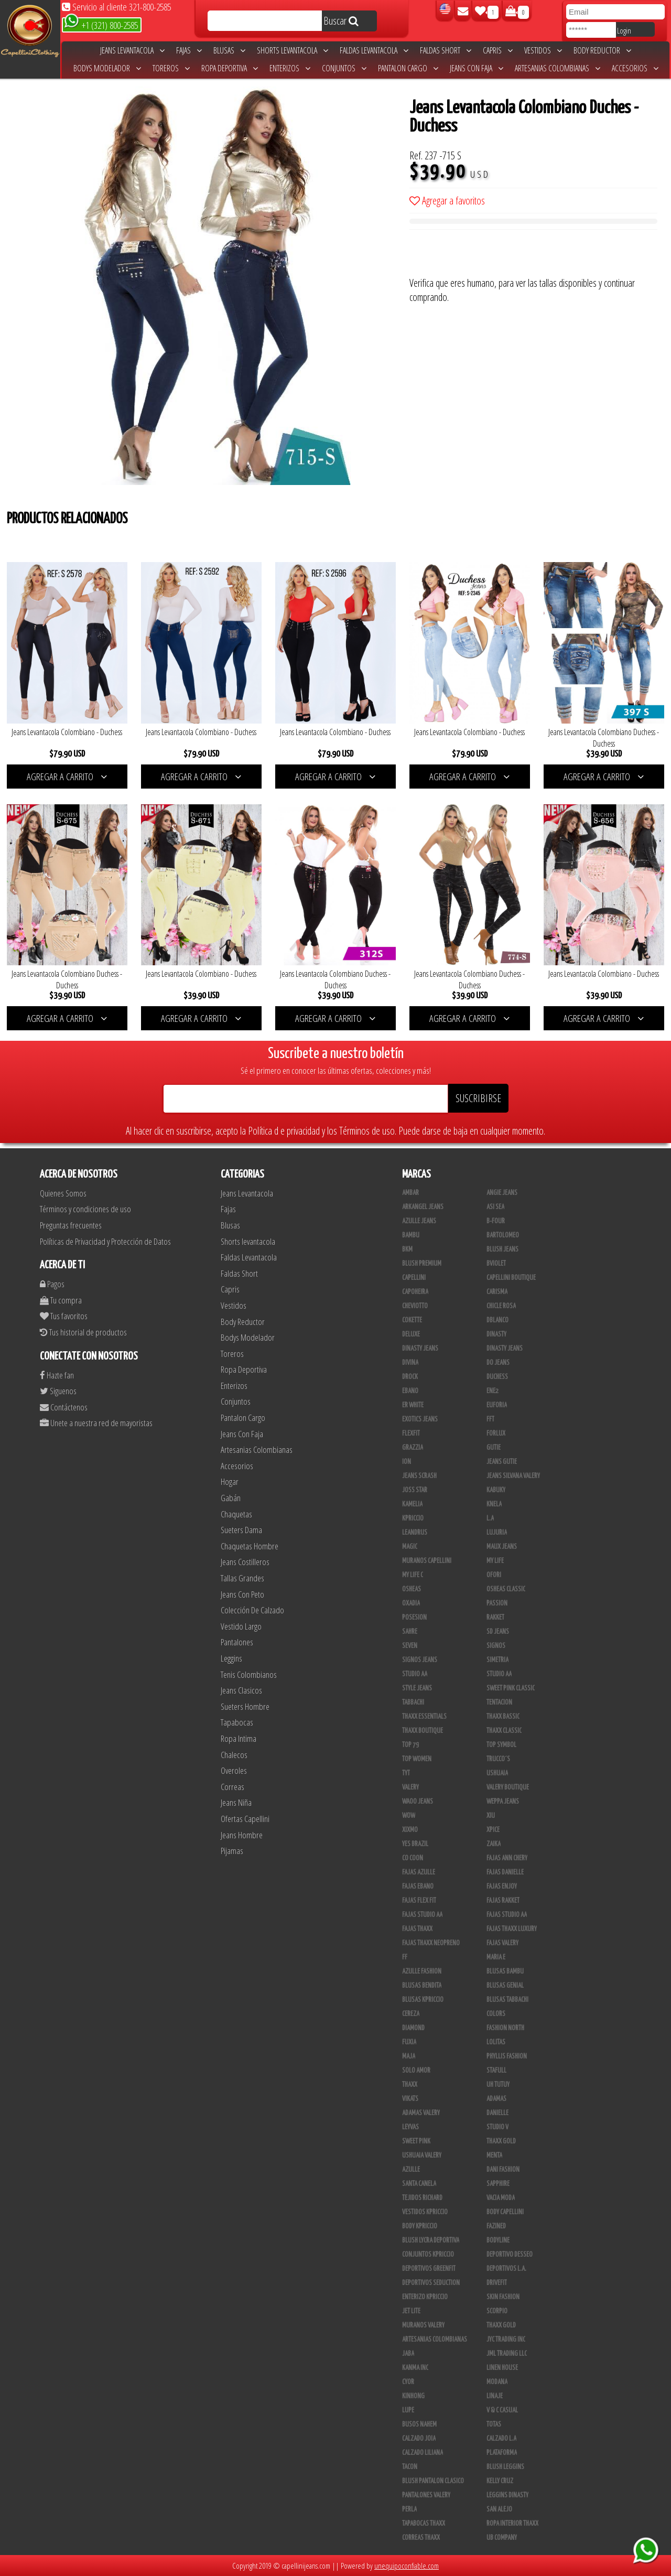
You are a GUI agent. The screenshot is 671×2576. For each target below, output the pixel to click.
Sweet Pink (416, 2141)
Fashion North (505, 2028)
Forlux (495, 1433)
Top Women (416, 1759)
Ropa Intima (238, 1738)
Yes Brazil (415, 1844)
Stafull (496, 2070)
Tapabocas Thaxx (423, 2523)
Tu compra (61, 1300)
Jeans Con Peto (242, 1594)
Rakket (495, 1617)
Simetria (497, 1660)
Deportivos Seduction (431, 2283)
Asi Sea (495, 1207)
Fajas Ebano (418, 1886)
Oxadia (411, 1603)
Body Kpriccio (419, 2226)
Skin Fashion (503, 2297)
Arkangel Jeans (422, 1207)
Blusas (229, 50)
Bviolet (496, 1263)
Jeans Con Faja (476, 68)
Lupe (408, 2410)
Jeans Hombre (242, 1835)
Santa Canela (419, 2183)
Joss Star (414, 1490)
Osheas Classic (505, 1589)
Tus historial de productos (83, 1332)
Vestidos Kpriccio (425, 2212)
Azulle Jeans (419, 1221)
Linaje (494, 2396)
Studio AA (499, 1674)
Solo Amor (416, 2070)
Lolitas (495, 2042)
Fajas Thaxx (417, 1929)
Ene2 (492, 1391)
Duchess (497, 1377)
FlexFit (411, 1433)
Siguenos (58, 1391)
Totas (493, 2424)
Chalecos (234, 1755)
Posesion (414, 1617)
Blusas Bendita (421, 1985)
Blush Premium (421, 1263)
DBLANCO (497, 1320)
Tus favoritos (64, 1316)
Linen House (502, 2368)
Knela (494, 1504)
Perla (409, 2509)
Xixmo (410, 1830)
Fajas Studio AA (506, 1914)
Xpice (493, 1830)
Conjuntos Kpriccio (428, 2254)
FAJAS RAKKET (503, 1900)
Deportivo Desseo (509, 2254)
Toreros (171, 68)
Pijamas (232, 1851)
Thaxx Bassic (503, 1716)
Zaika (493, 1844)
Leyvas (410, 2127)
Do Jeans (498, 1362)
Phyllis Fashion (506, 2056)
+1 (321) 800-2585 (101, 24)
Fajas (189, 50)
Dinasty (496, 1334)
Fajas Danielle (505, 1872)
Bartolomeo (502, 1235)
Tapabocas (237, 1722)
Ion (406, 1461)
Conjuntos (344, 68)
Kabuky (495, 1490)
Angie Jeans (501, 1193)
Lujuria (496, 1532)
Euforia (496, 1405)
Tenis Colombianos (249, 1674)
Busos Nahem (419, 2424)
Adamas (496, 2099)
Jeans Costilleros (245, 1562)
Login (624, 30)
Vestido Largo (241, 1626)
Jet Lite (411, 2311)
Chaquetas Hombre (249, 1546)
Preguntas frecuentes (71, 1225)
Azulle (411, 2169)
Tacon (409, 2467)
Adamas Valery (421, 2113)
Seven (409, 1646)
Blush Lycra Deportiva (430, 2240)
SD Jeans (497, 1631)
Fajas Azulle (418, 1872)
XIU (490, 1815)
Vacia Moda (500, 2198)
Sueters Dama (241, 1530)
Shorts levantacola (292, 50)
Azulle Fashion (421, 1971)
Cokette (412, 1320)
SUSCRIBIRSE (478, 1098)
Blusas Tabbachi (507, 1999)
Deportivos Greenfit (429, 2268)
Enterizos (289, 68)
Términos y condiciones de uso (85, 1209)
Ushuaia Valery (421, 2155)
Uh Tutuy (498, 2084)
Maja (408, 2056)
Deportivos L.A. (506, 2268)
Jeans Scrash (419, 1476)
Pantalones (237, 1642)
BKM (407, 1249)
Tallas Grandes (242, 1578)
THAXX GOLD (501, 2141)
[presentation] (489, 255)
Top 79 (410, 1745)
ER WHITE (413, 1405)
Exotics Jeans (420, 1419)
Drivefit (496, 2283)
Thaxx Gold (501, 2325)
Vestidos (543, 50)
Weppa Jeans (502, 1801)
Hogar (230, 1481)
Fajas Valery (502, 1943)
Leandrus (414, 1532)
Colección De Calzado (252, 1610)
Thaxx (409, 2084)
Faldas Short (445, 50)
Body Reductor (602, 50)
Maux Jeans (501, 1546)
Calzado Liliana (422, 2452)
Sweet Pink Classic (510, 1688)
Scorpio (496, 2311)
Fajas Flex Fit (419, 1900)
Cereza (410, 2014)
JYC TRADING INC (505, 2339)
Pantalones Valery (426, 2495)
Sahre (409, 1631)
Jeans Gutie (501, 1461)
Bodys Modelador (107, 68)
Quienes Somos (63, 1193)
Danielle (497, 2113)
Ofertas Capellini (245, 1819)
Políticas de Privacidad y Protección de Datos (105, 1241)
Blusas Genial (505, 1985)
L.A (490, 1518)
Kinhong (413, 2396)
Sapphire (498, 2183)
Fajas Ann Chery (506, 1858)
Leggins (231, 1658)
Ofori (493, 1575)
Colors (495, 2014)
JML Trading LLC (506, 2353)
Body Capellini (505, 2212)
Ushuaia (497, 1773)
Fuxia (409, 2042)
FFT (490, 1419)
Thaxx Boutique (422, 1730)
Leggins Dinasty (507, 2495)
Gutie (493, 1447)
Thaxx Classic (504, 1730)
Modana (496, 2382)
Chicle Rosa (501, 1306)
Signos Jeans (419, 1660)
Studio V (497, 2127)
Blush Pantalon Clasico (433, 2481)
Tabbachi (413, 1702)
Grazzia (412, 1447)
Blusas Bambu (505, 1971)
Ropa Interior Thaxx (512, 2523)
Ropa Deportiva (229, 68)
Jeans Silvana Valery (513, 1476)
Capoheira (415, 1292)
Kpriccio (413, 1518)
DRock (410, 1377)
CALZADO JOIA (419, 2438)
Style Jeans (417, 1688)
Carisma (496, 1292)
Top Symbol (501, 1745)
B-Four (495, 1221)
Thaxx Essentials (424, 1716)
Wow (408, 1815)
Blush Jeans (502, 1249)
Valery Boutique (507, 1787)
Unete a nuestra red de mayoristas (96, 1423)
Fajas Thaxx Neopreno (431, 1943)
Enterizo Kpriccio (425, 2297)
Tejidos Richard (422, 2198)
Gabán (231, 1498)
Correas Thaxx (421, 2537)
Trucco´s (498, 1759)
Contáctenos (64, 1407)
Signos (495, 1646)
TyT (406, 1773)
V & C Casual (502, 2410)
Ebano (410, 1391)
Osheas (411, 1589)
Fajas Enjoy (501, 1886)
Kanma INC (415, 2368)
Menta (494, 2155)
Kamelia (412, 1504)
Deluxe (411, 1334)
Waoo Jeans (417, 1801)
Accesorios (635, 68)
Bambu (410, 1235)
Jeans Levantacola (132, 50)
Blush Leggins (505, 2467)
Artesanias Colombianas (557, 68)
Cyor (408, 2382)
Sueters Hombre (245, 1706)
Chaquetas (236, 1514)
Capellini (414, 1277)
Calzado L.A (501, 2438)
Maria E (495, 1957)
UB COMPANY (501, 2537)
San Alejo (499, 2509)
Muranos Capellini (426, 1561)
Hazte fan (57, 1375)
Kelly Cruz (499, 2481)
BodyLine (498, 2240)
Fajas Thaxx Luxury (511, 1929)
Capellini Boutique (511, 1277)
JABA (408, 2353)
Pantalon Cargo (408, 68)
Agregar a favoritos (447, 200)
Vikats (410, 2099)
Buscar (341, 21)
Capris (498, 50)
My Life (495, 1561)
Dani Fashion (503, 2169)
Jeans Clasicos (241, 1690)
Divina (410, 1362)
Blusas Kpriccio (422, 1999)
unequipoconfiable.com (406, 2565)
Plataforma (501, 2452)
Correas (232, 1787)
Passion (496, 1603)
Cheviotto (415, 1306)
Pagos (52, 1284)
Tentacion (499, 1702)
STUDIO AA (414, 1674)
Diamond (413, 2028)
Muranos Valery (423, 2325)
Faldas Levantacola (374, 50)
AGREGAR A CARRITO (67, 776)
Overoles (234, 1770)
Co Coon (412, 1858)
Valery (410, 1787)
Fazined (496, 2226)
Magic (409, 1546)
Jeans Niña (236, 1802)
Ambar (410, 1193)
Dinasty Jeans (420, 1348)
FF (404, 1957)
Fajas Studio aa (422, 1914)
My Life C (412, 1575)
